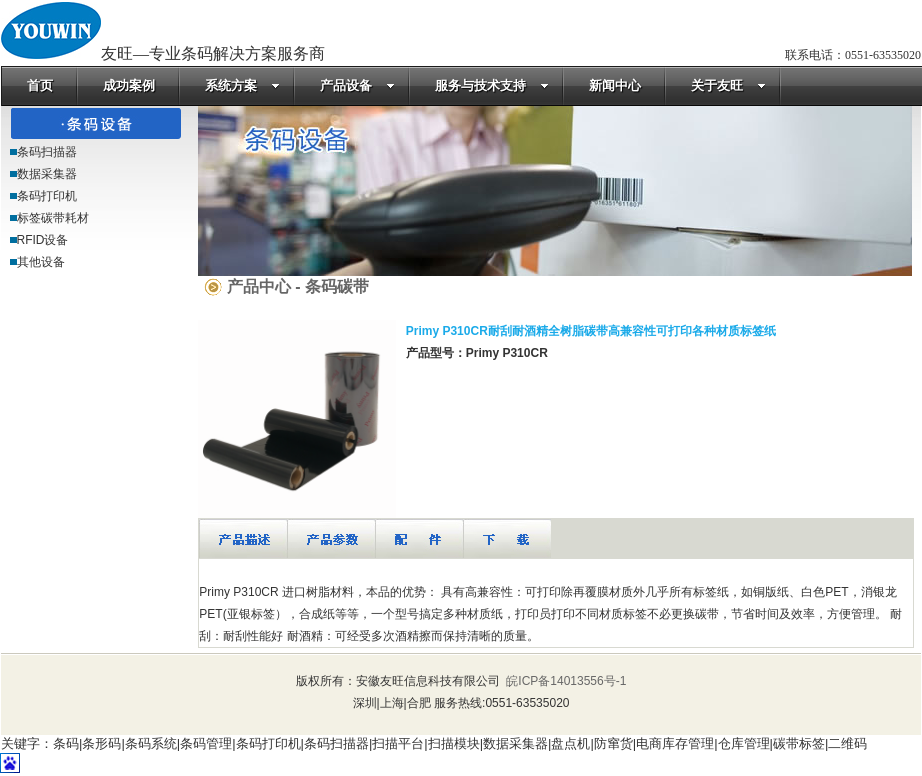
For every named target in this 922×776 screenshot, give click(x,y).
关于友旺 (728, 85)
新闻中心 (615, 85)
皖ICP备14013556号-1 (564, 681)
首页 (40, 85)
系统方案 (242, 85)
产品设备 (357, 85)
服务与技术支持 (492, 85)
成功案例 (129, 85)
